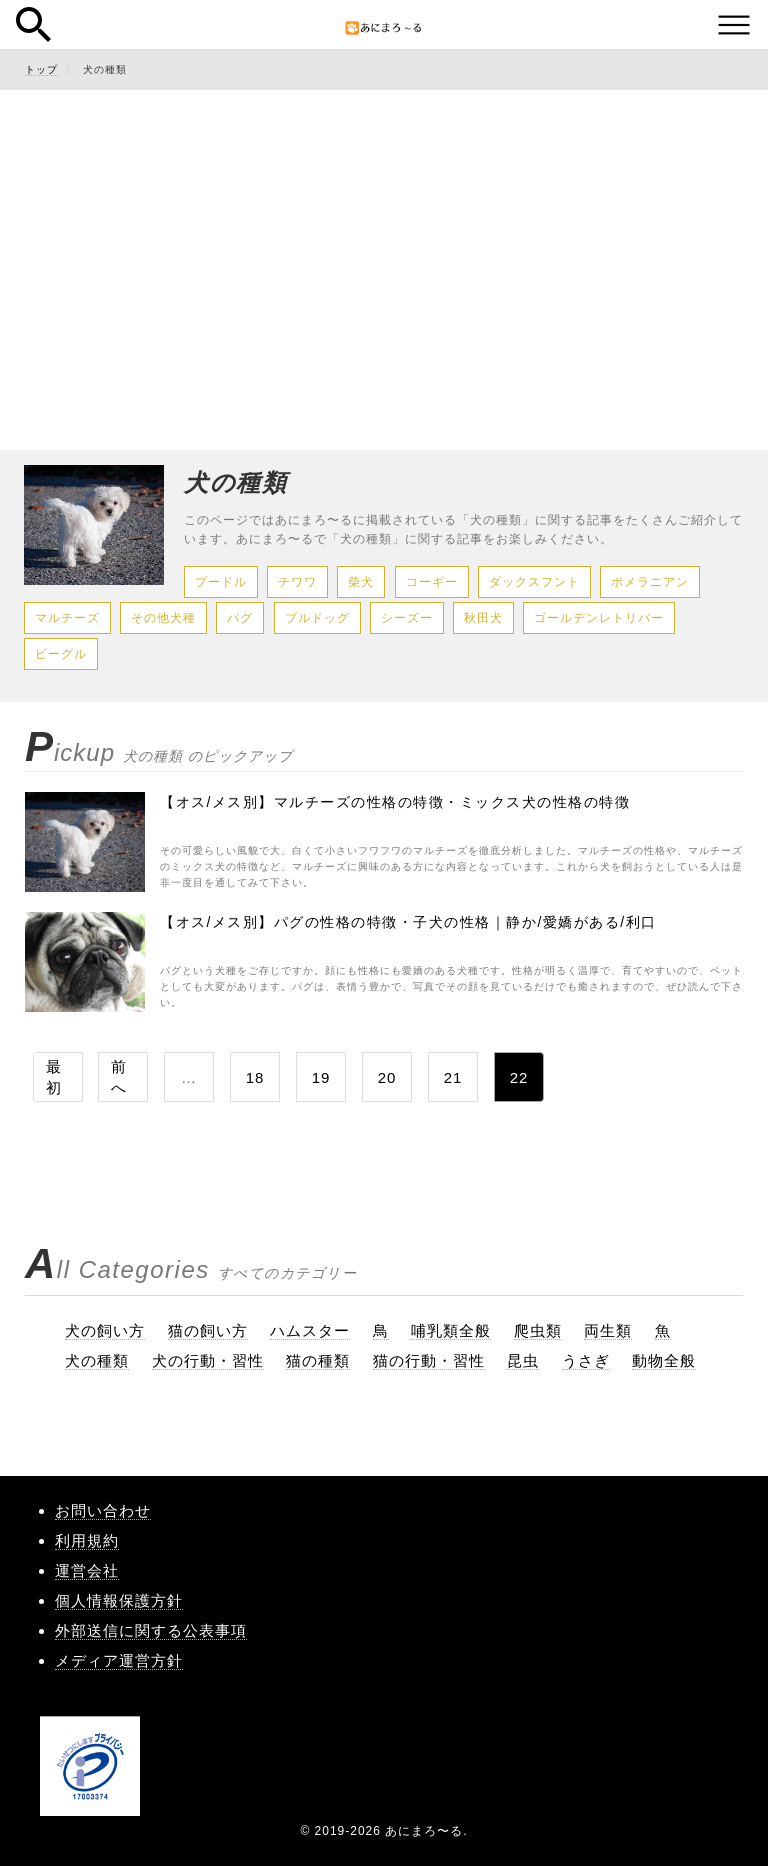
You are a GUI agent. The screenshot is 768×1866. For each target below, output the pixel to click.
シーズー (407, 618)
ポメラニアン (650, 582)
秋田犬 (483, 618)
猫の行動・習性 (429, 1360)
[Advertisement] (384, 250)
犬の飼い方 (105, 1330)
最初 (54, 1077)
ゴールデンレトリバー (599, 618)
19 (321, 1077)
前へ (119, 1077)
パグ (240, 618)
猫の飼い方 (208, 1330)
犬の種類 (97, 1360)
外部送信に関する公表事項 (151, 1630)
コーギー (432, 582)
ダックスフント (534, 582)
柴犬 (361, 582)
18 (255, 1077)
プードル (221, 582)
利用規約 (87, 1540)
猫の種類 (318, 1360)
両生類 (608, 1330)
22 (519, 1077)
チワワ (297, 582)
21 (453, 1077)
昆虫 (523, 1360)
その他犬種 (163, 618)
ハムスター (310, 1330)
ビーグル (61, 654)
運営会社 (87, 1570)
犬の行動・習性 (208, 1360)
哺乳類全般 (451, 1330)
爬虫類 (538, 1330)
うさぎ (586, 1360)
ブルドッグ (317, 618)
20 (387, 1077)
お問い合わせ (103, 1510)
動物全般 (664, 1360)
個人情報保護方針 (119, 1600)
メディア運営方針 (119, 1660)
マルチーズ (67, 618)
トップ (41, 69)
